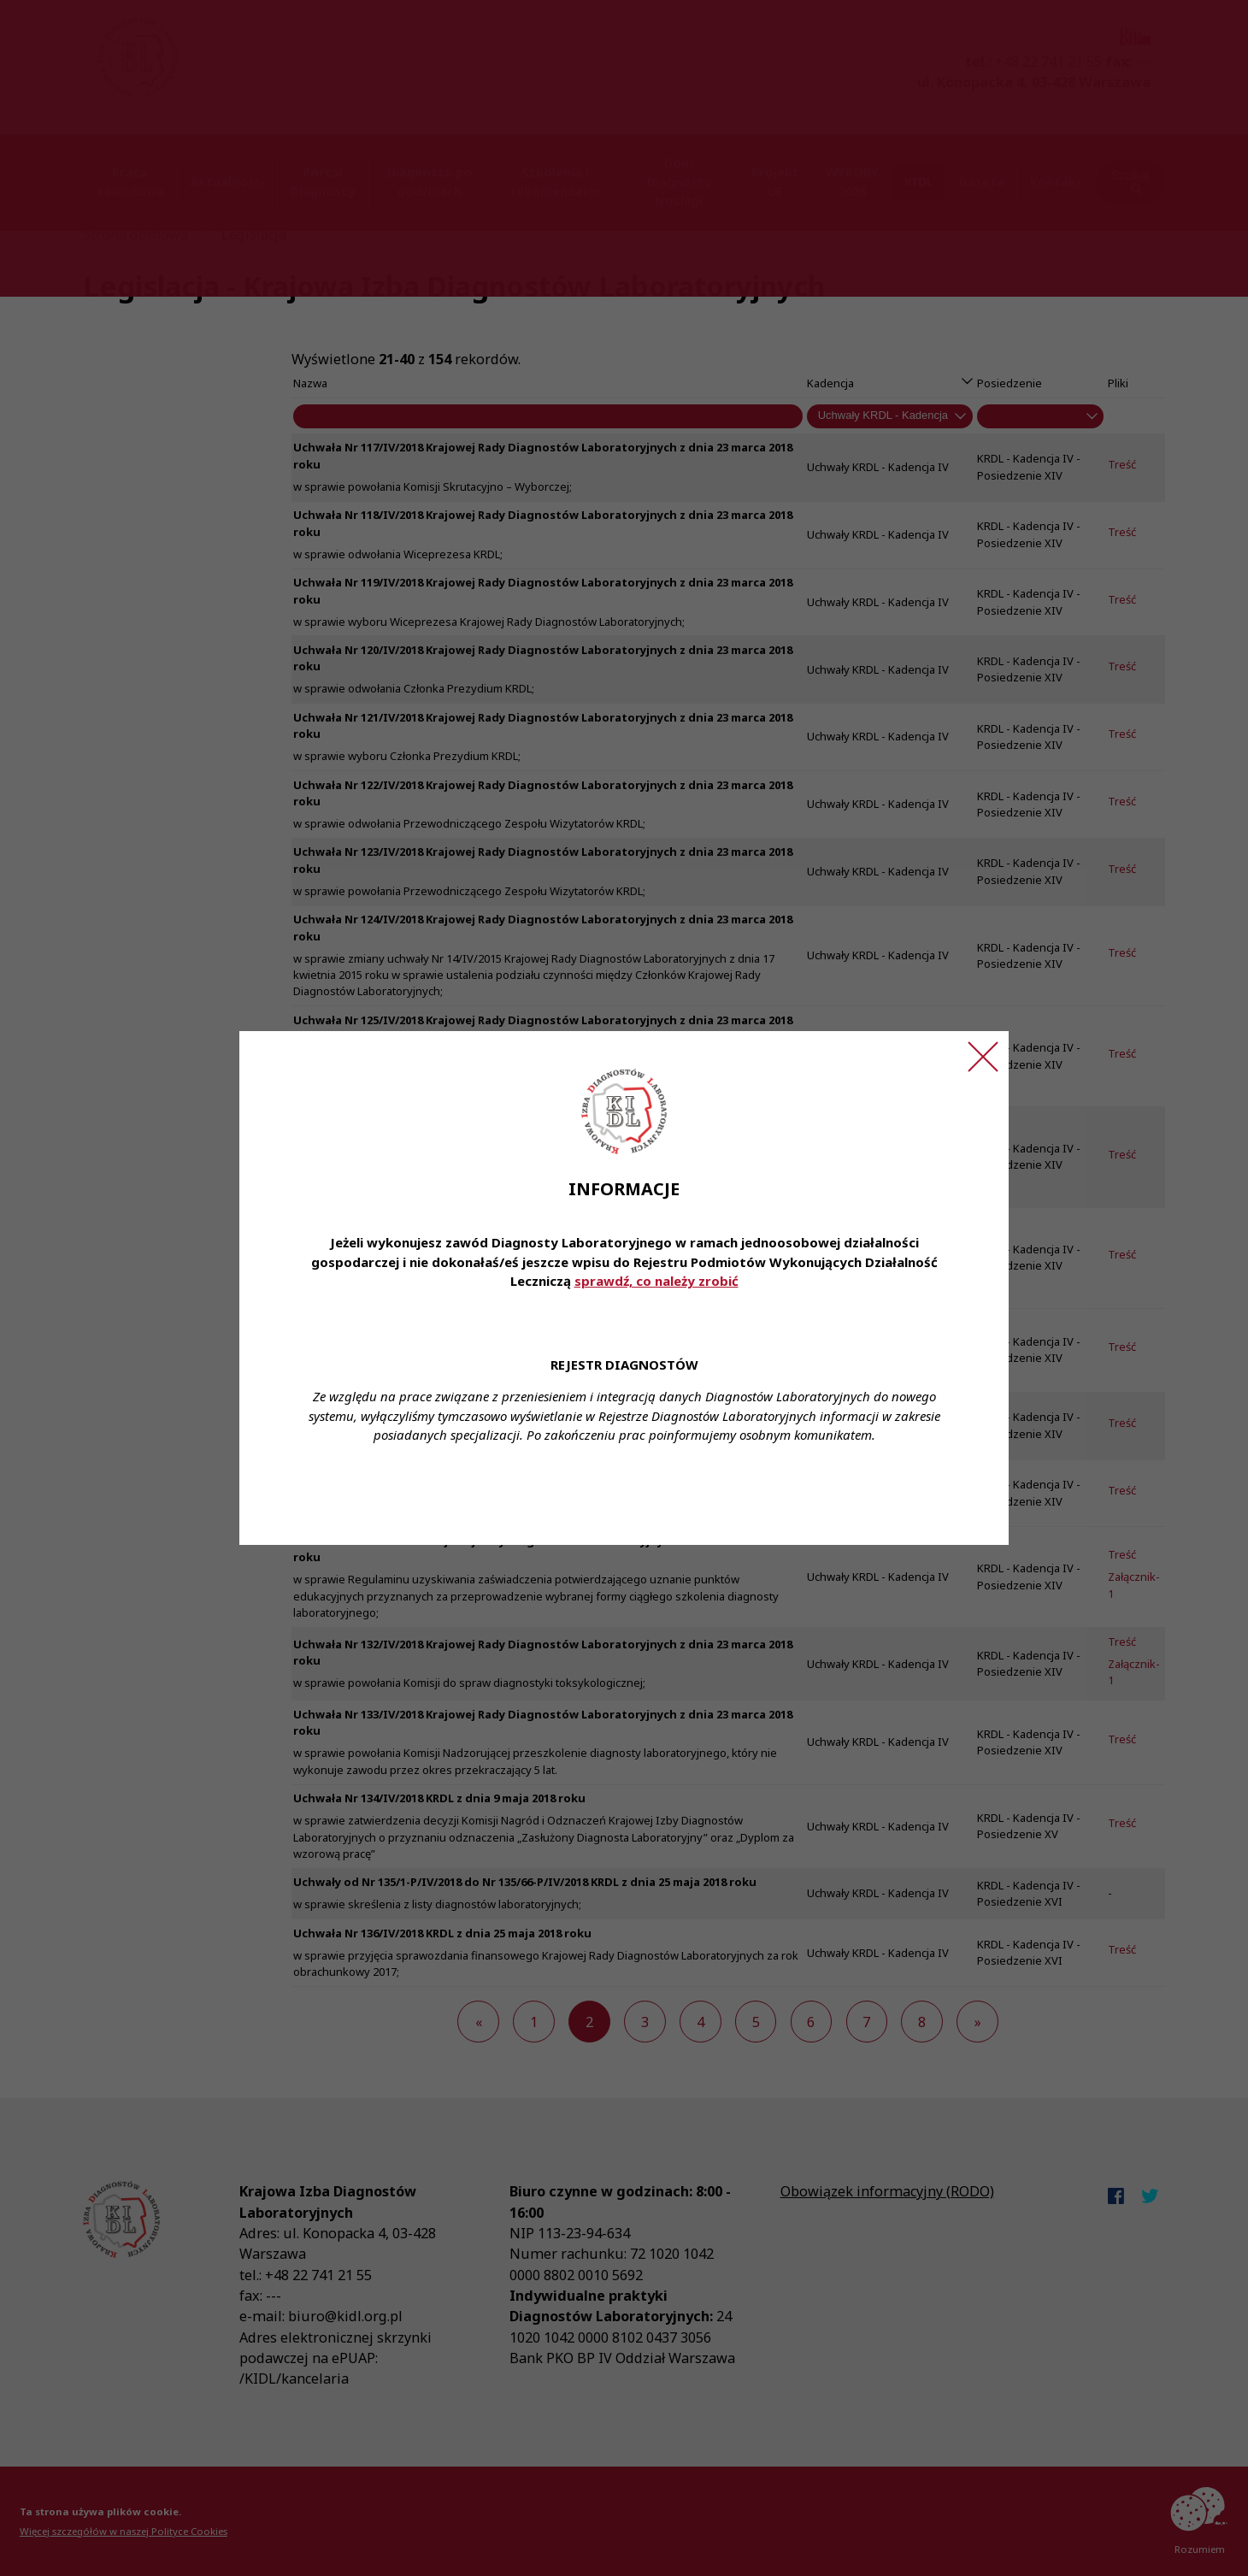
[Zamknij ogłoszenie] (983, 1056)
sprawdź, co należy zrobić (656, 1280)
